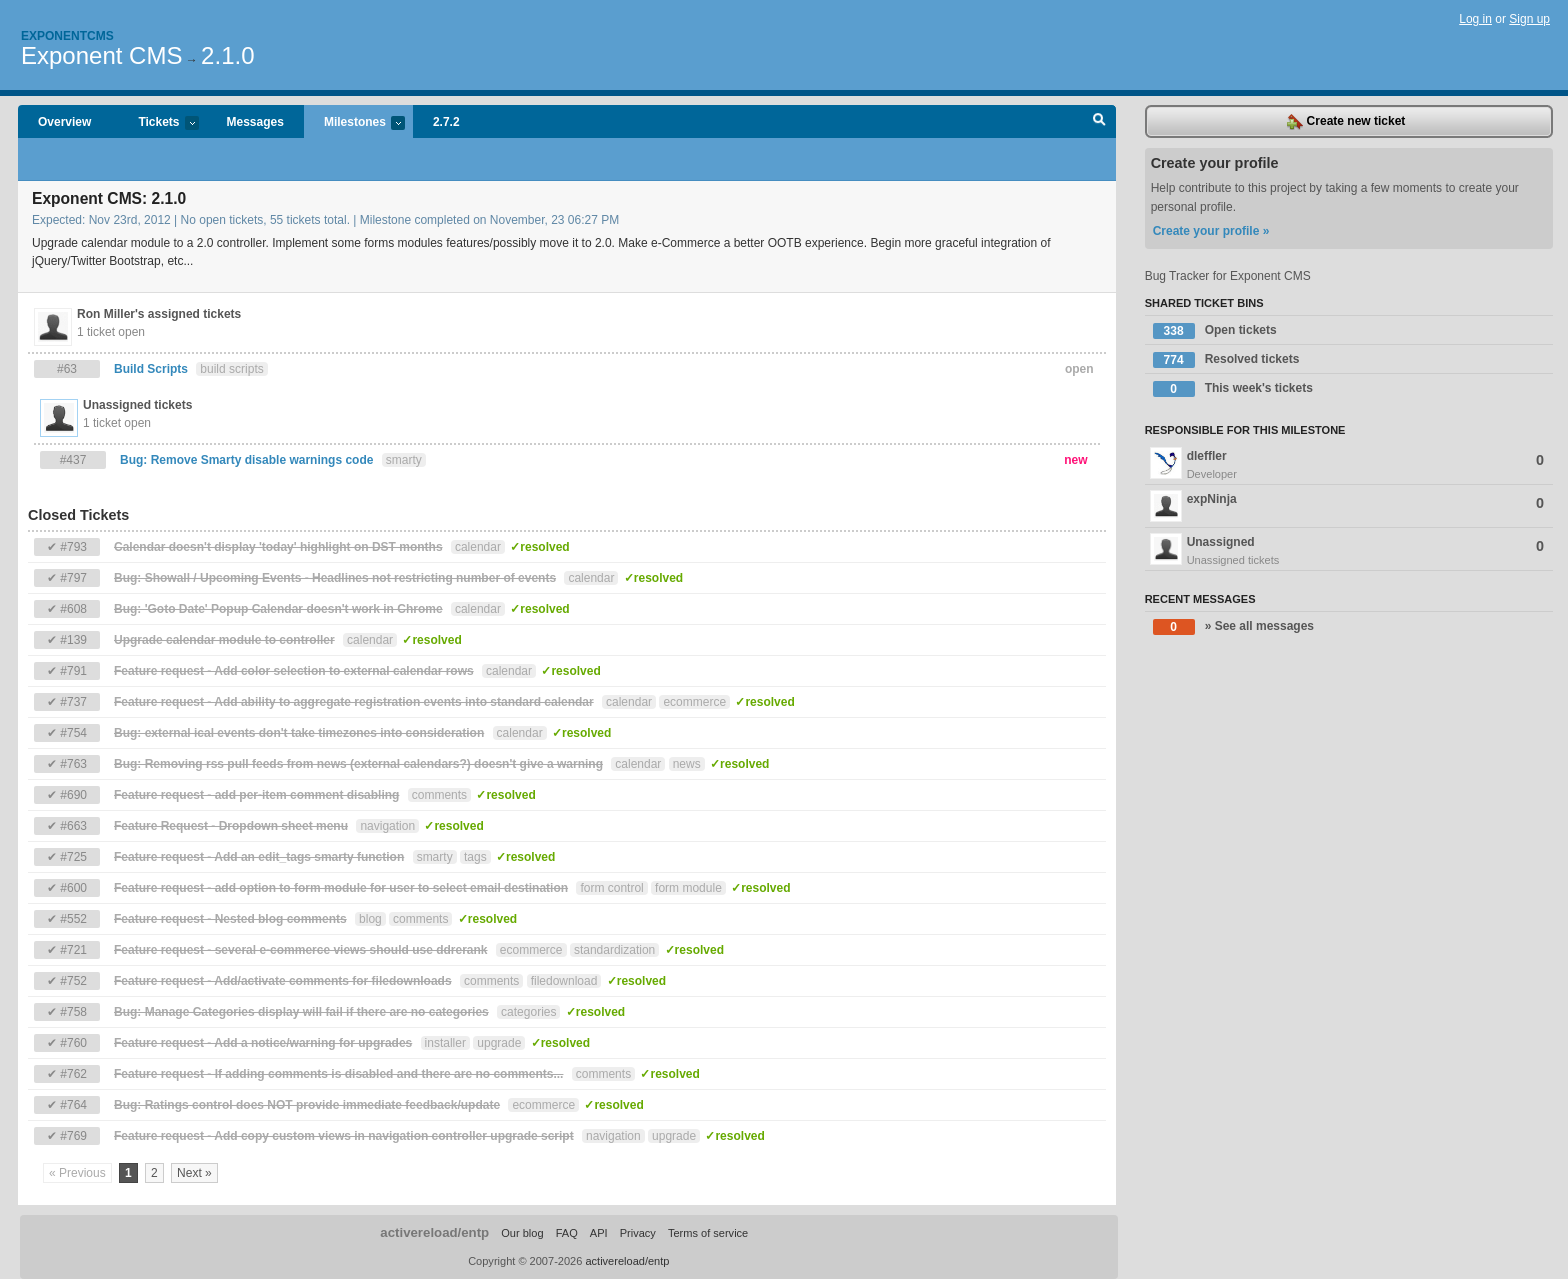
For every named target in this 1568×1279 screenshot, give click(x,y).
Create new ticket (1346, 122)
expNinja (1347, 506)
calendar (478, 547)
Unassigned (1349, 551)
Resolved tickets (1226, 360)
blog (370, 919)
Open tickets (1215, 331)
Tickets (158, 123)
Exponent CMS (101, 55)
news (687, 764)
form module (688, 888)
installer (445, 1043)
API (599, 1233)
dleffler (1349, 465)
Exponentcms (67, 36)
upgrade (499, 1043)
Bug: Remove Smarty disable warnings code (246, 460)
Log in (1475, 19)
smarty (404, 460)
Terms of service (708, 1233)
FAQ (567, 1233)
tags (475, 857)
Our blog (522, 1233)
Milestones (354, 123)
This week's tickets (1233, 389)
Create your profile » (1211, 231)
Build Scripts (151, 369)
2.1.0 (227, 55)
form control (611, 888)
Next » (194, 1173)
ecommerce (694, 702)
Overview (64, 122)
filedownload (564, 981)
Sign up (1529, 19)
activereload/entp (434, 1232)
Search (1099, 122)
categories (528, 1012)
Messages (255, 122)
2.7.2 (446, 122)
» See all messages (1233, 627)
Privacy (638, 1233)
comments (439, 795)
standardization (614, 950)
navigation (387, 826)
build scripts (231, 369)
